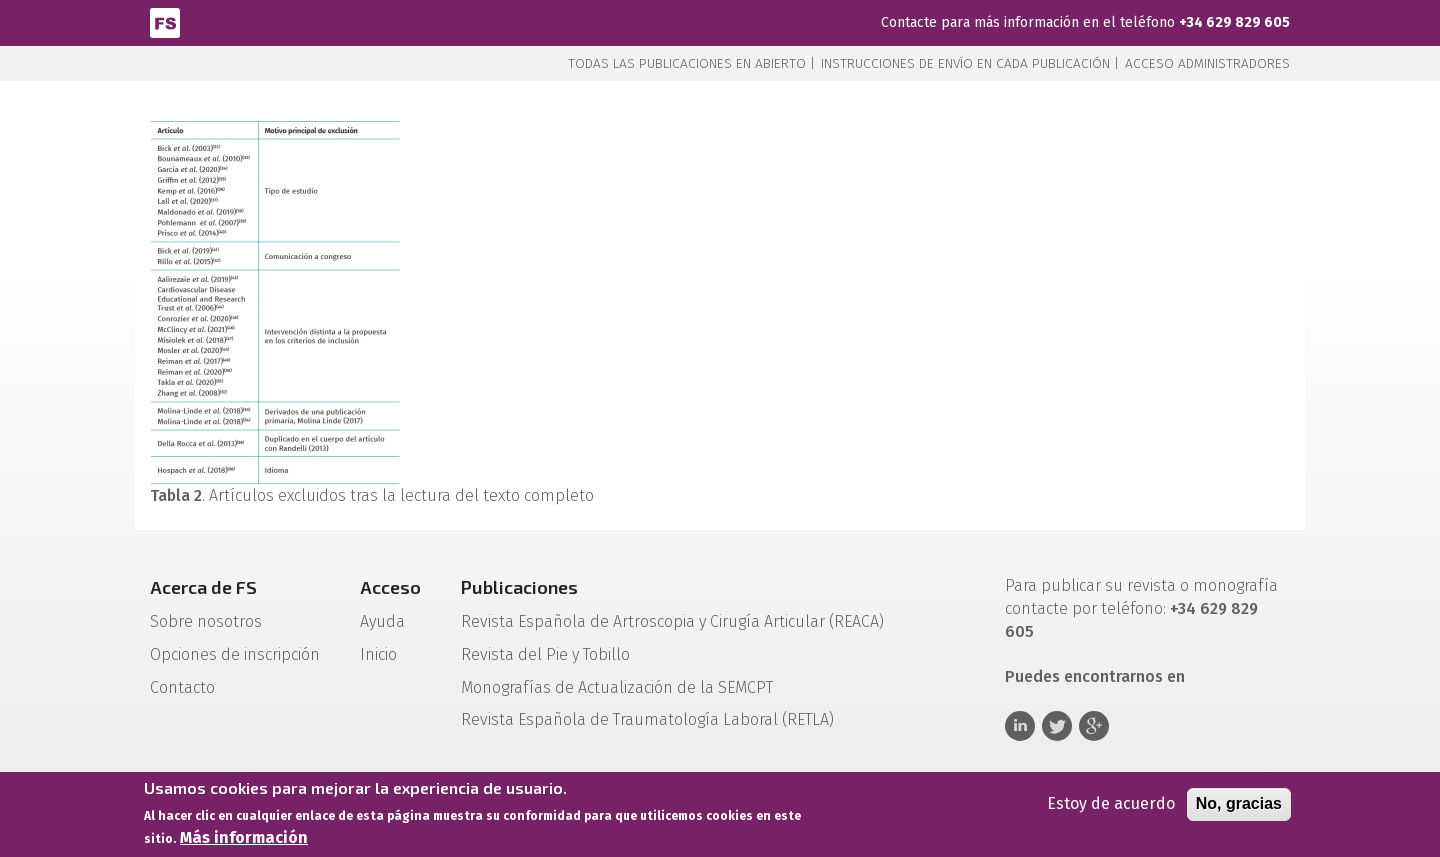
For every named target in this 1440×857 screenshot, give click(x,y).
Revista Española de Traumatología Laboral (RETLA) (647, 719)
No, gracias (1239, 806)
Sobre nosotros (206, 621)
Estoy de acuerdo (1111, 806)
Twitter (1057, 726)
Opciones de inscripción (235, 654)
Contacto (182, 687)
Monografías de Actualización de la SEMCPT (617, 687)
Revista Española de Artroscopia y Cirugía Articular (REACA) (672, 621)
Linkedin (1020, 726)
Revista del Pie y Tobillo (545, 654)
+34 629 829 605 (1234, 22)
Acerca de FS (203, 587)
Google (1094, 726)
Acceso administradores (1207, 63)
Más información (244, 840)
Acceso (390, 587)
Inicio (378, 654)
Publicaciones (519, 587)
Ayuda (382, 621)
